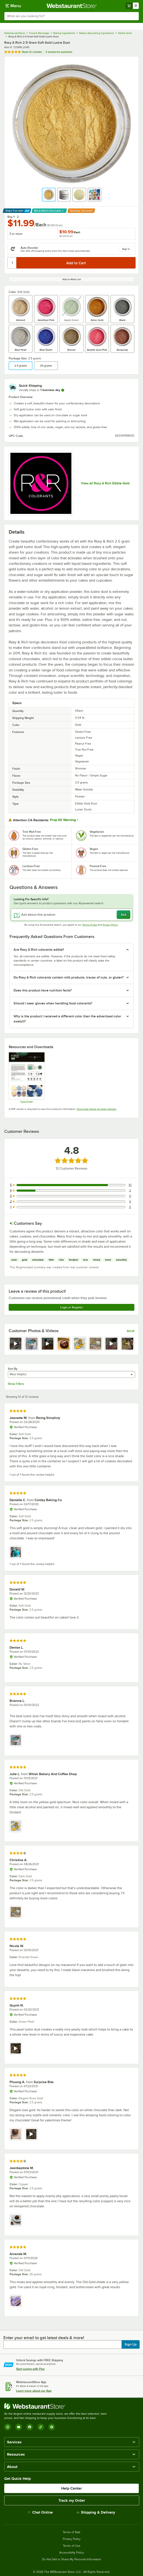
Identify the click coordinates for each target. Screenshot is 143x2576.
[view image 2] (31, 1343)
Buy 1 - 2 (13, 216)
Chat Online (40, 2512)
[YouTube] (18, 2427)
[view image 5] (79, 1343)
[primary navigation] (13, 6)
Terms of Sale (71, 2532)
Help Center (71, 2488)
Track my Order (71, 2500)
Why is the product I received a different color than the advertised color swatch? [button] (67, 1018)
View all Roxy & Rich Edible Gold (105, 483)
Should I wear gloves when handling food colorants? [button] (53, 1003)
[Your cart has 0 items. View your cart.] (132, 6)
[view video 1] (15, 1343)
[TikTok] (40, 2427)
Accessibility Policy (71, 2552)
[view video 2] (31, 2134)
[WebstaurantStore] (57, 2406)
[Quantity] (12, 263)
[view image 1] (16, 1552)
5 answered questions (59, 51)
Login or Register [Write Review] (71, 1307)
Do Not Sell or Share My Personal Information (71, 2559)
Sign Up (131, 2344)
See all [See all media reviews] (130, 1330)
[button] (49, 194)
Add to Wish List (71, 279)
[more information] (62, 390)
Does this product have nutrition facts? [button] (43, 990)
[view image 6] (95, 1343)
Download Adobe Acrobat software (96, 1109)
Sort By (12, 1368)
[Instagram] (7, 2427)
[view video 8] (127, 1343)
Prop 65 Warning (63, 820)
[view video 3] (47, 1343)
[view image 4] (63, 1343)
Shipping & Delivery (96, 2512)
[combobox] (71, 16)
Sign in (126, 248)
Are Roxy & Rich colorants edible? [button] (39, 950)
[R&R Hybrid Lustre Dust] (26, 1077)
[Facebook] (29, 2427)
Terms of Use (89, 924)
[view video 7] (111, 1343)
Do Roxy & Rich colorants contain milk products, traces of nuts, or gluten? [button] (69, 977)
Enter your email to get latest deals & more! (43, 2338)
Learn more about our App (33, 2390)
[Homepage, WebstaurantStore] (71, 5)
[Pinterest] (51, 2427)
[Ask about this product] (71, 915)
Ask (123, 915)
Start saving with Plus (30, 2369)
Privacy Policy (110, 924)
